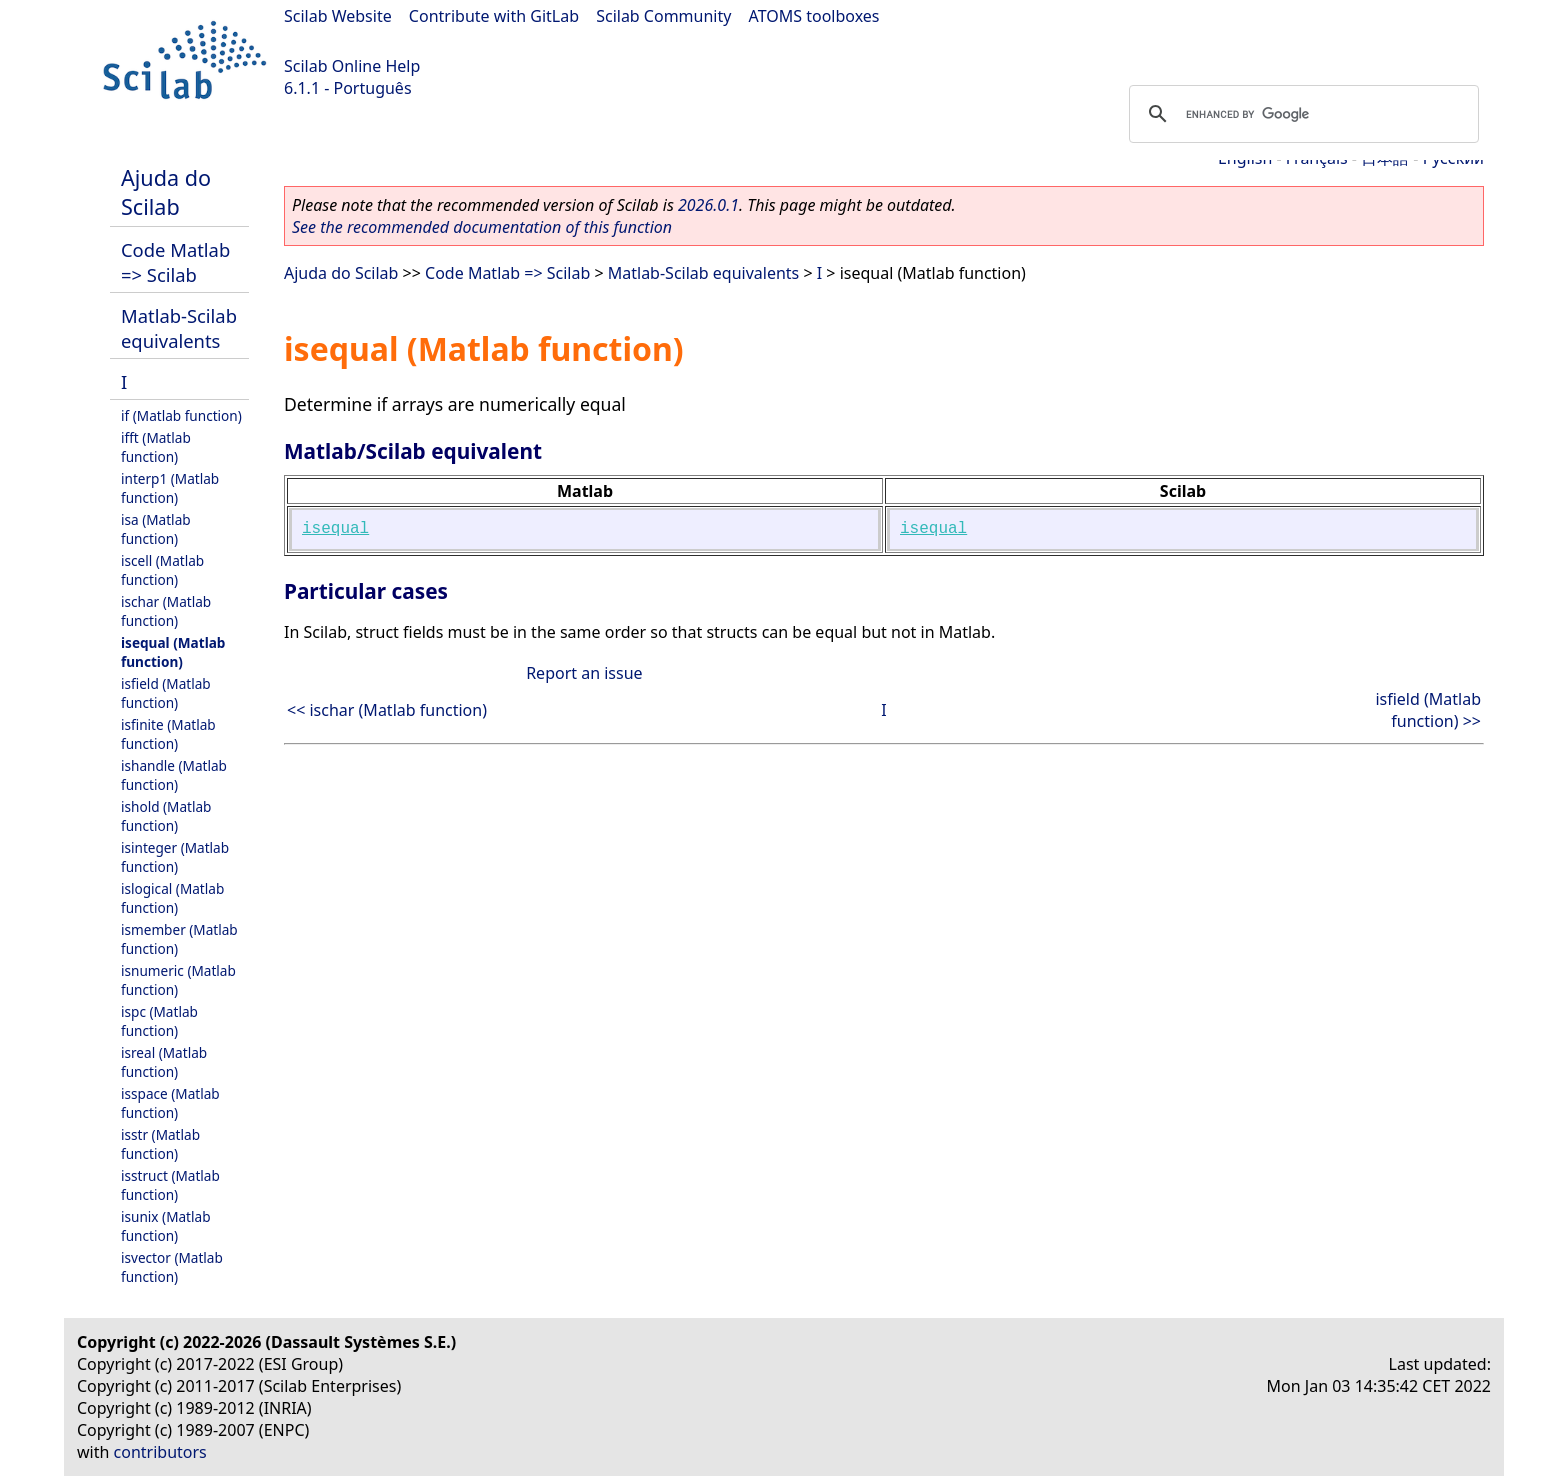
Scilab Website (338, 16)
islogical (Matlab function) (172, 898)
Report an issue (584, 673)
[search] (1301, 114)
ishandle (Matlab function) (174, 775)
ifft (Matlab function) (156, 447)
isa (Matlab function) (156, 529)
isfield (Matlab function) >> (1428, 710)
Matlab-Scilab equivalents (179, 328)
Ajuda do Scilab (166, 192)
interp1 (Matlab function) (170, 488)
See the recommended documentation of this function (482, 227)
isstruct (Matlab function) (170, 1185)
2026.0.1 (708, 205)
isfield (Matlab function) (166, 693)
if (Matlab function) (181, 415)
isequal (335, 529)
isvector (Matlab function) (172, 1267)
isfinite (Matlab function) (168, 734)
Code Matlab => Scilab (175, 262)
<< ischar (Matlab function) (387, 710)
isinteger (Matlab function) (175, 857)
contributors (160, 1452)
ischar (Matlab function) (166, 611)
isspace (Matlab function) (170, 1103)
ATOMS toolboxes (814, 16)
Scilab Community (663, 16)
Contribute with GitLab (494, 16)
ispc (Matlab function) (159, 1021)
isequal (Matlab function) (173, 652)
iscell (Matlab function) (162, 570)
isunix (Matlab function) (166, 1226)
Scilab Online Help (352, 66)
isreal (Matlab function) (164, 1062)
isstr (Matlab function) (160, 1144)
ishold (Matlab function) (166, 816)
